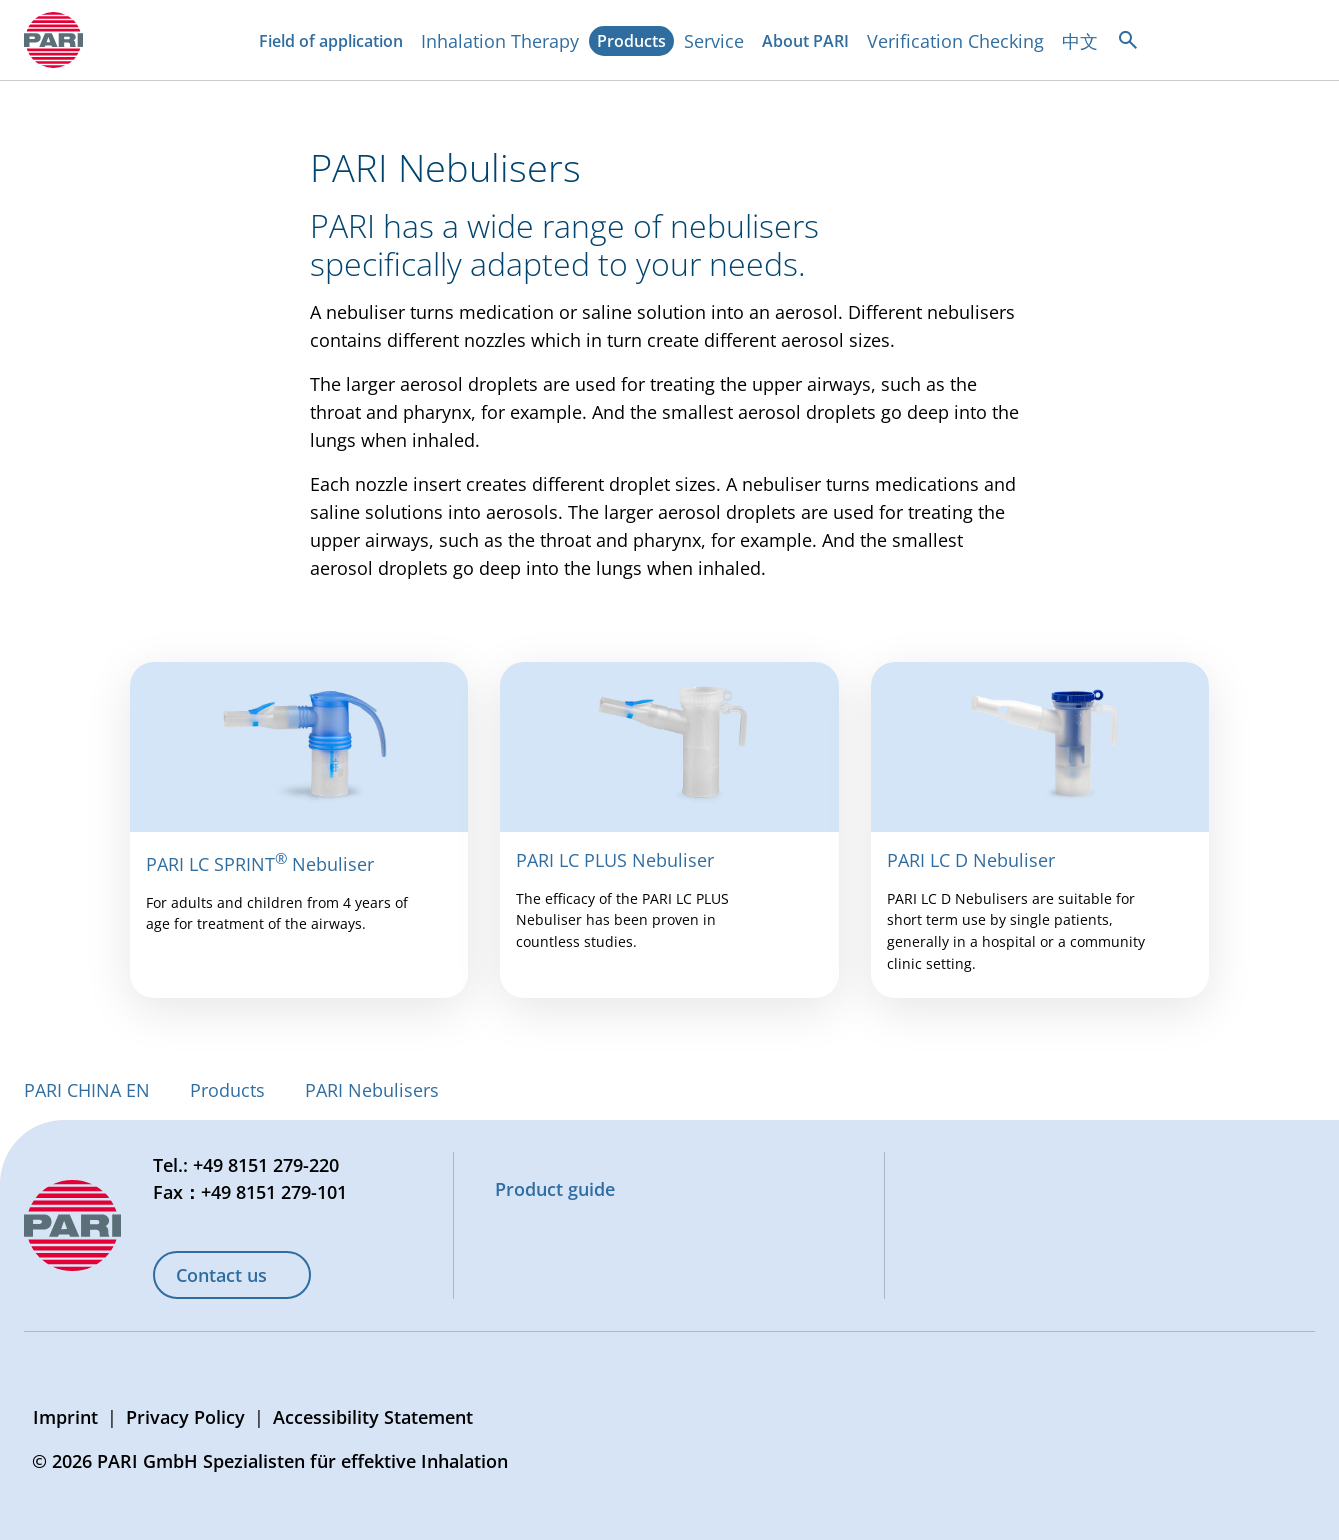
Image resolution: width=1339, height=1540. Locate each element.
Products (635, 43)
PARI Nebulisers (372, 1090)
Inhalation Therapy (500, 41)
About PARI (809, 43)
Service (714, 41)
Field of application (335, 43)
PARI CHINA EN (87, 1090)
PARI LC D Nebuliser (971, 860)
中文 (1080, 41)
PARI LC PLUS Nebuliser (615, 860)
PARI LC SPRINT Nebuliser (260, 864)
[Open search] (1128, 40)
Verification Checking (955, 41)
